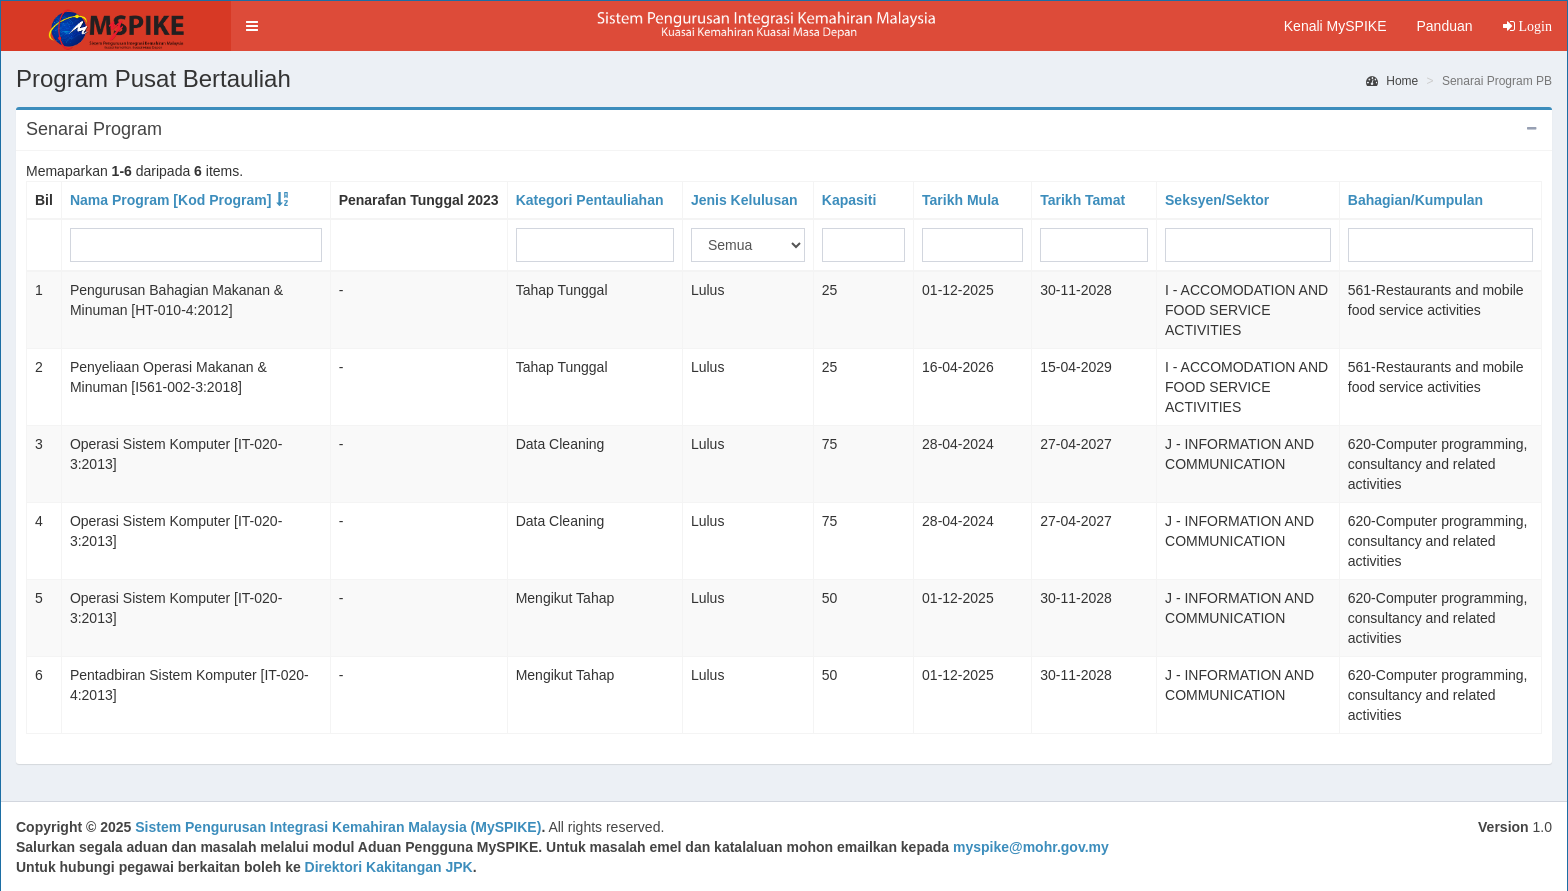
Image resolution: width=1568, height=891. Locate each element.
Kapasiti (849, 200)
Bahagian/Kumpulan (1415, 200)
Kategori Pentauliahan (590, 200)
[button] (252, 26)
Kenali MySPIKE (1335, 26)
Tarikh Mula (960, 200)
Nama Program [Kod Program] (170, 200)
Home (1392, 81)
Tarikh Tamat (1082, 200)
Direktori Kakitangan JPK (389, 867)
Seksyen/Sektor (1217, 200)
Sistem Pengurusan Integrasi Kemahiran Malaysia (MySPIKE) (338, 827)
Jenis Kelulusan (744, 200)
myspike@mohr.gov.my (1031, 847)
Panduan (1444, 26)
